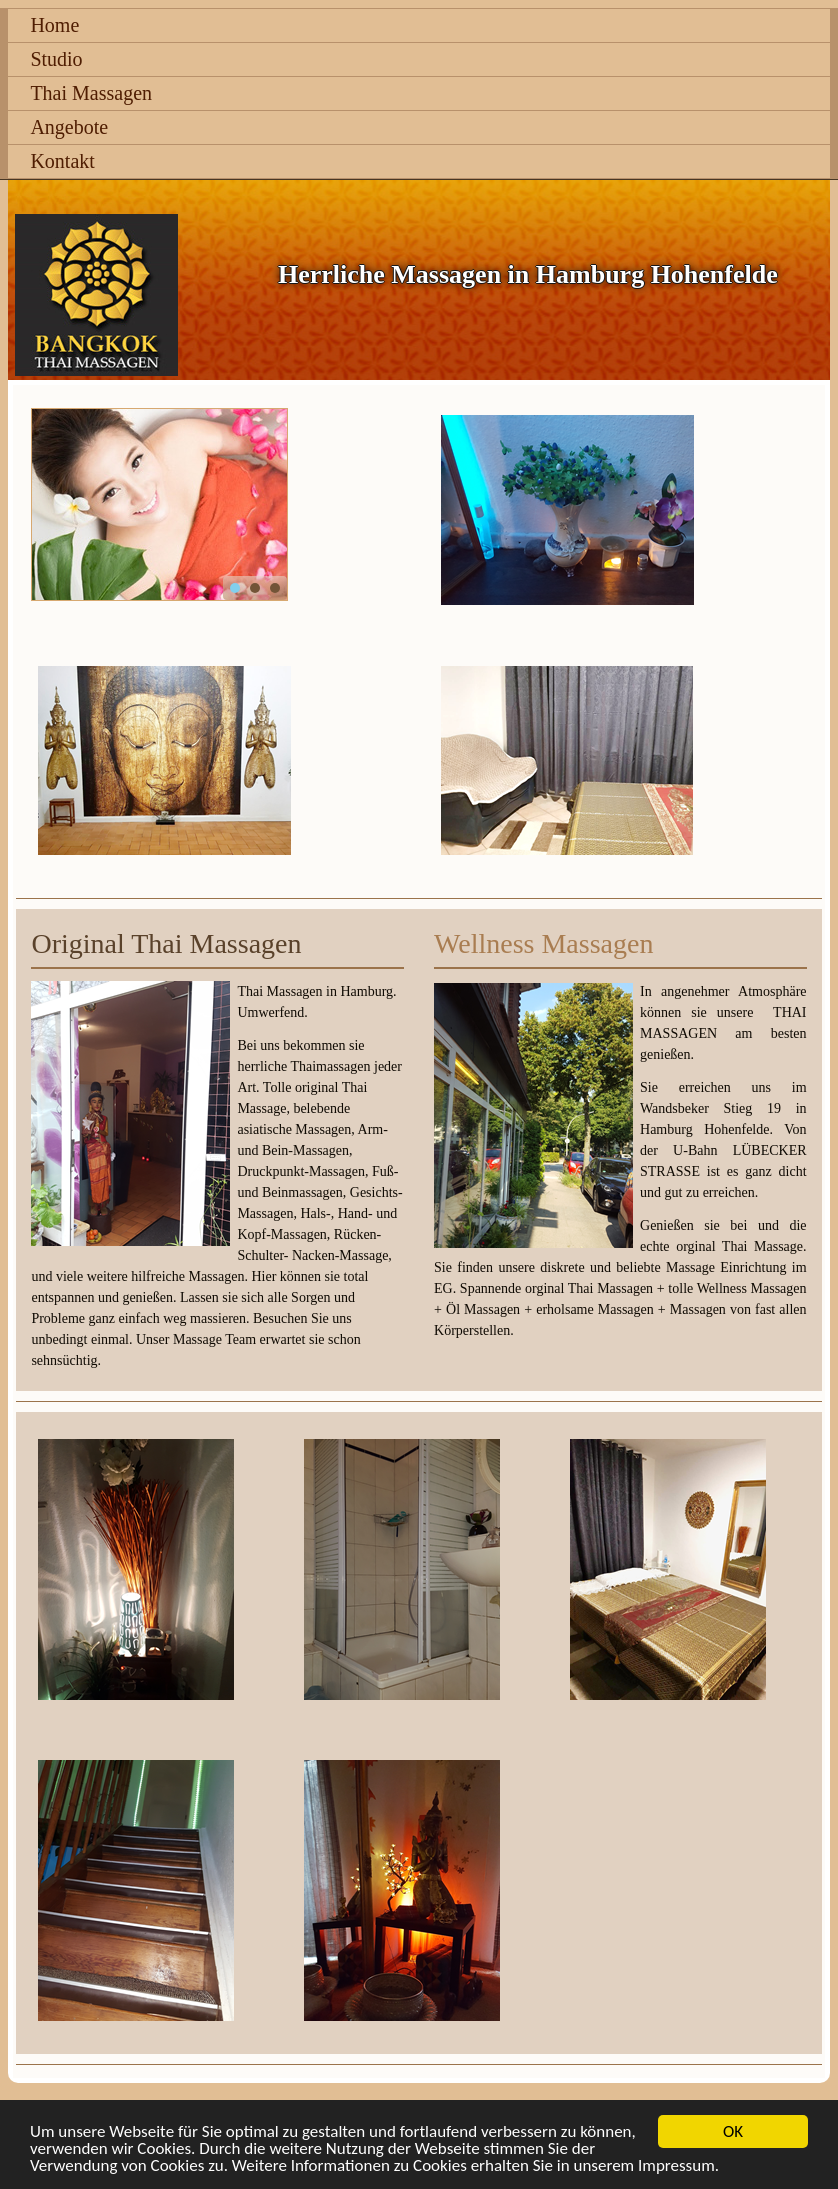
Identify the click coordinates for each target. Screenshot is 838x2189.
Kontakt (62, 161)
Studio (56, 59)
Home (54, 25)
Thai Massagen (91, 93)
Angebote (69, 127)
